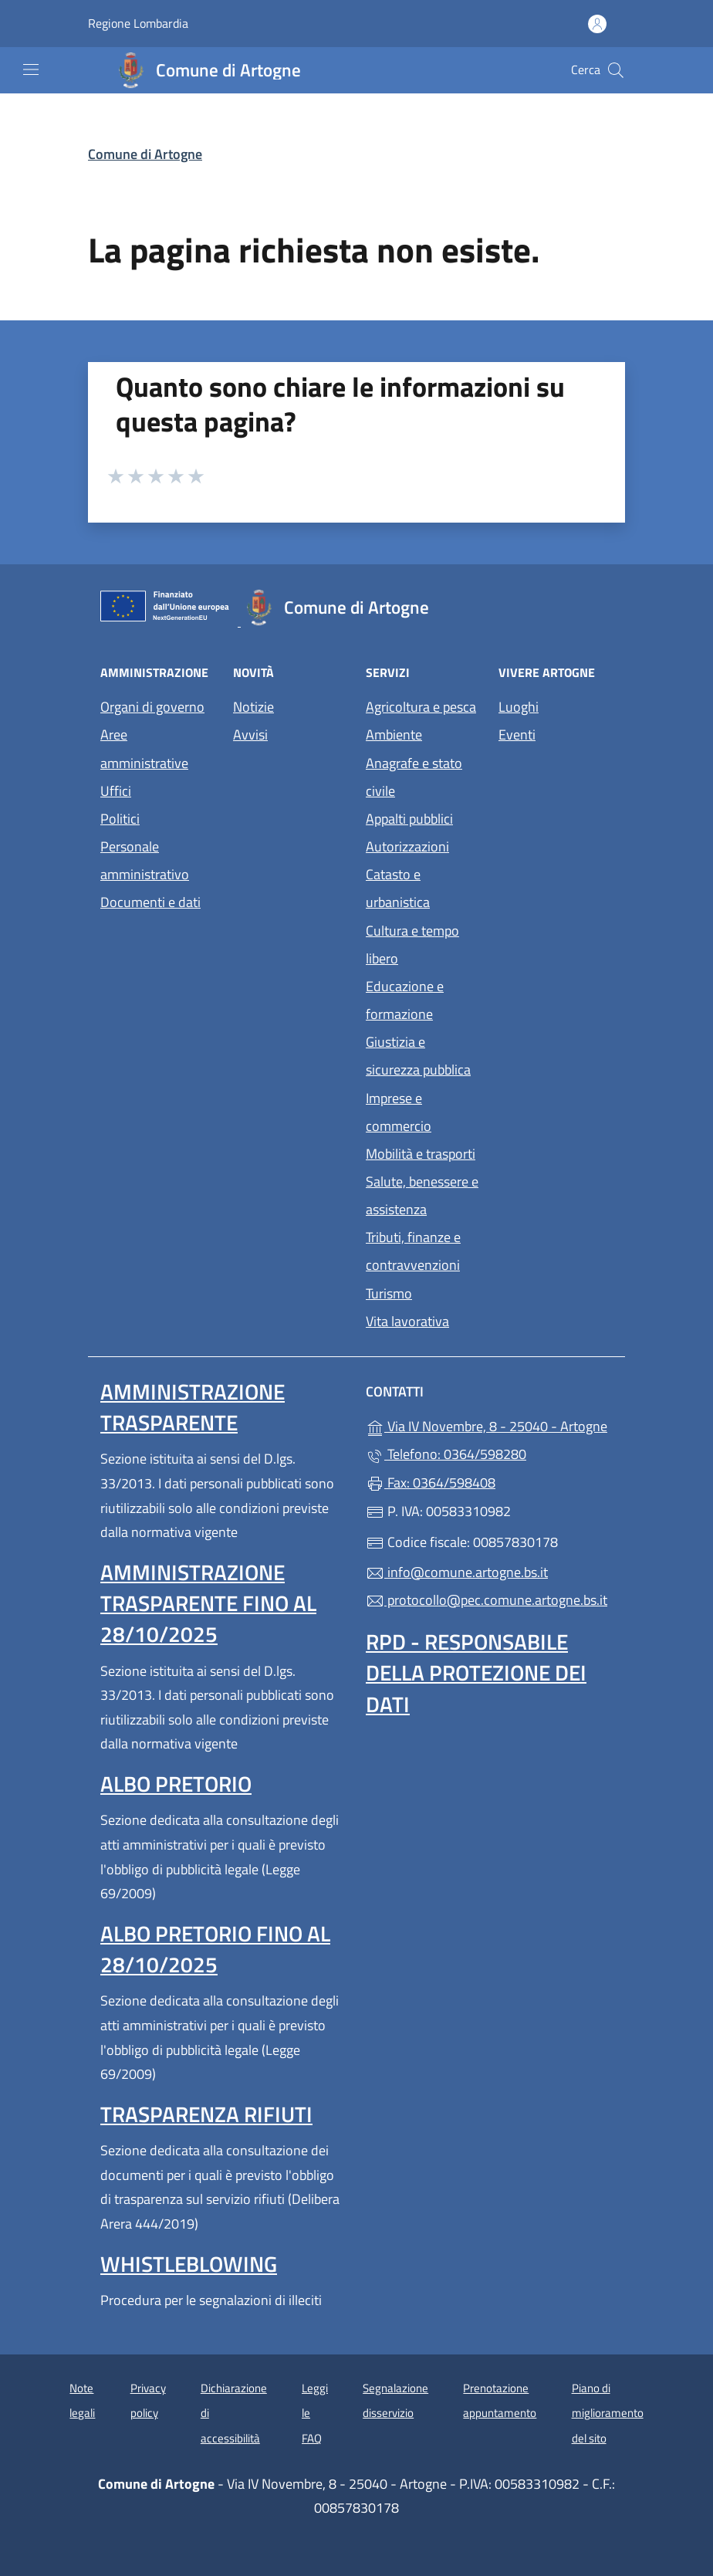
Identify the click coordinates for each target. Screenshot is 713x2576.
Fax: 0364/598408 (430, 1482)
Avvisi (250, 734)
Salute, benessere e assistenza (422, 1195)
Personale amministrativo (144, 860)
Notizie (253, 706)
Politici (120, 818)
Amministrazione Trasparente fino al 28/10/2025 (208, 1602)
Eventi (517, 734)
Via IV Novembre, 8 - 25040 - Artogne (489, 1425)
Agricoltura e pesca (421, 706)
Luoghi (518, 706)
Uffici (115, 790)
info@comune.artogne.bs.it (457, 1572)
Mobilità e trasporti (420, 1153)
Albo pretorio (176, 1783)
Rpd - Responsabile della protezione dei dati (476, 1672)
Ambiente (394, 734)
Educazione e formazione (405, 1000)
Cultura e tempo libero (412, 944)
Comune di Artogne (145, 154)
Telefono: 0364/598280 (446, 1454)
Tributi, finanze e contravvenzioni (413, 1251)
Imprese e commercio (398, 1112)
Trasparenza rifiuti (206, 2114)
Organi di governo (152, 706)
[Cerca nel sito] (616, 70)
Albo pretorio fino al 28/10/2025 (215, 1949)
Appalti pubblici (409, 818)
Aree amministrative (144, 748)
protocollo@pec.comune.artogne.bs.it (486, 1599)
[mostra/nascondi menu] (31, 69)
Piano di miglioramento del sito (608, 2413)
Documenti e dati (150, 902)
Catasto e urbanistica (398, 888)
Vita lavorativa (407, 1321)
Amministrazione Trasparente (192, 1407)
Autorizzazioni (407, 846)
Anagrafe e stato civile (414, 777)
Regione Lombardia (138, 23)
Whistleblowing (188, 2263)
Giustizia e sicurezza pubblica (418, 1055)
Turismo (389, 1293)
